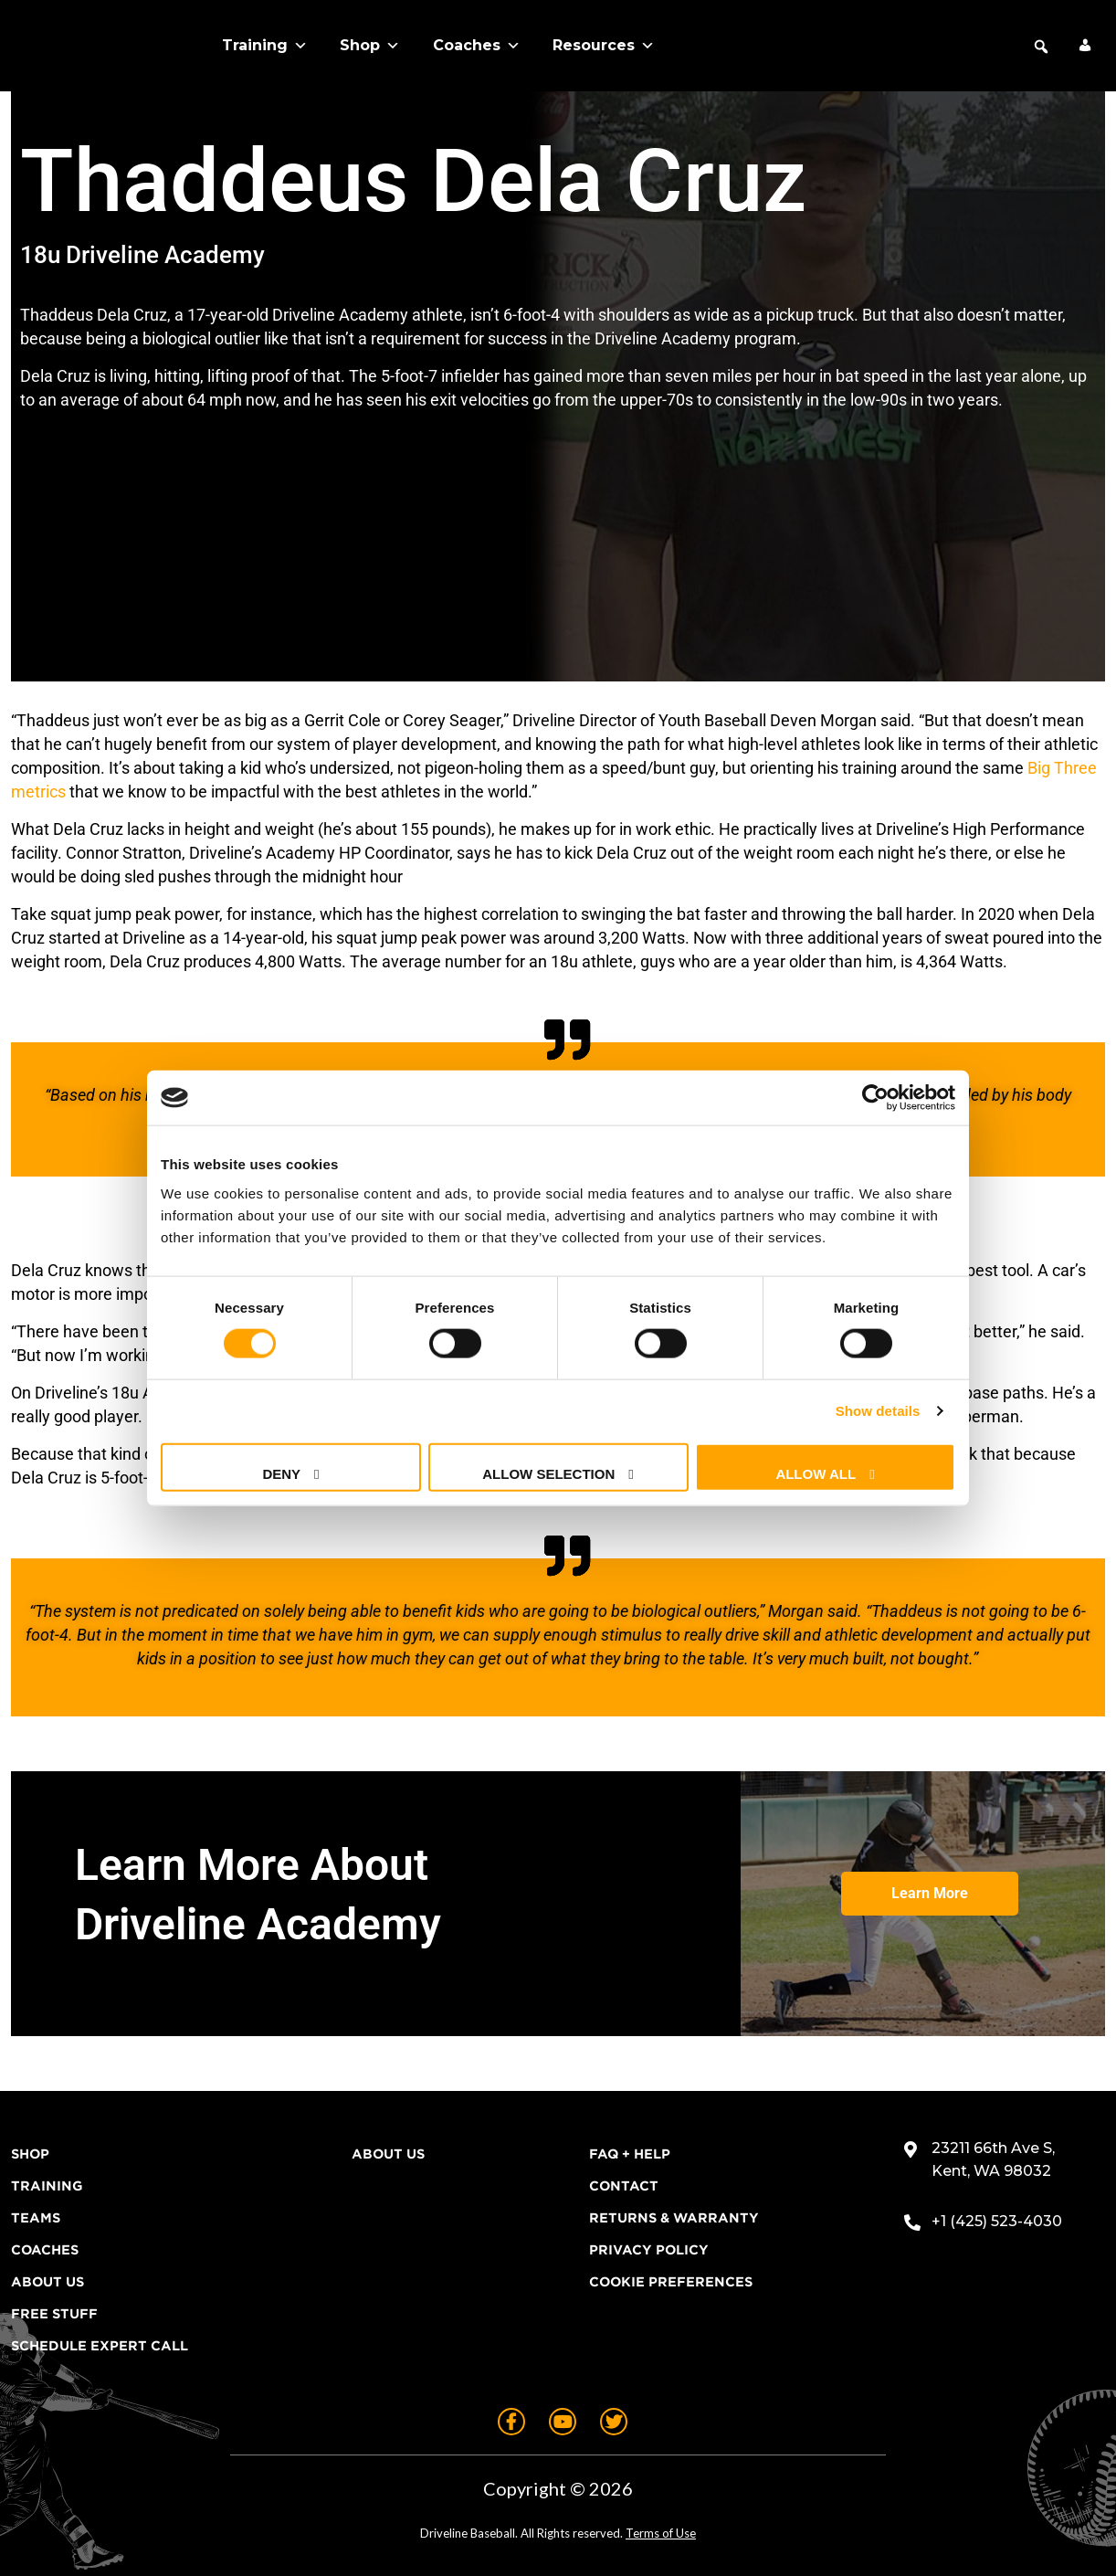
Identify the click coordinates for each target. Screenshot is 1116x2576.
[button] (1041, 46)
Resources (604, 46)
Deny (281, 1473)
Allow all (815, 1473)
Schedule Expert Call (99, 2345)
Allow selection (548, 1473)
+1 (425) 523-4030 (997, 2221)
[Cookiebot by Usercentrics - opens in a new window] (875, 1098)
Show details (878, 1411)
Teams (35, 2218)
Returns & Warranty (674, 2218)
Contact (623, 2186)
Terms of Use (661, 2533)
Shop (370, 46)
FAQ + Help (629, 2154)
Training (265, 46)
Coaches (477, 46)
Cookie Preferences (671, 2282)
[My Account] (1085, 46)
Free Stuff (54, 2314)
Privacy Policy (649, 2250)
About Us (47, 2282)
